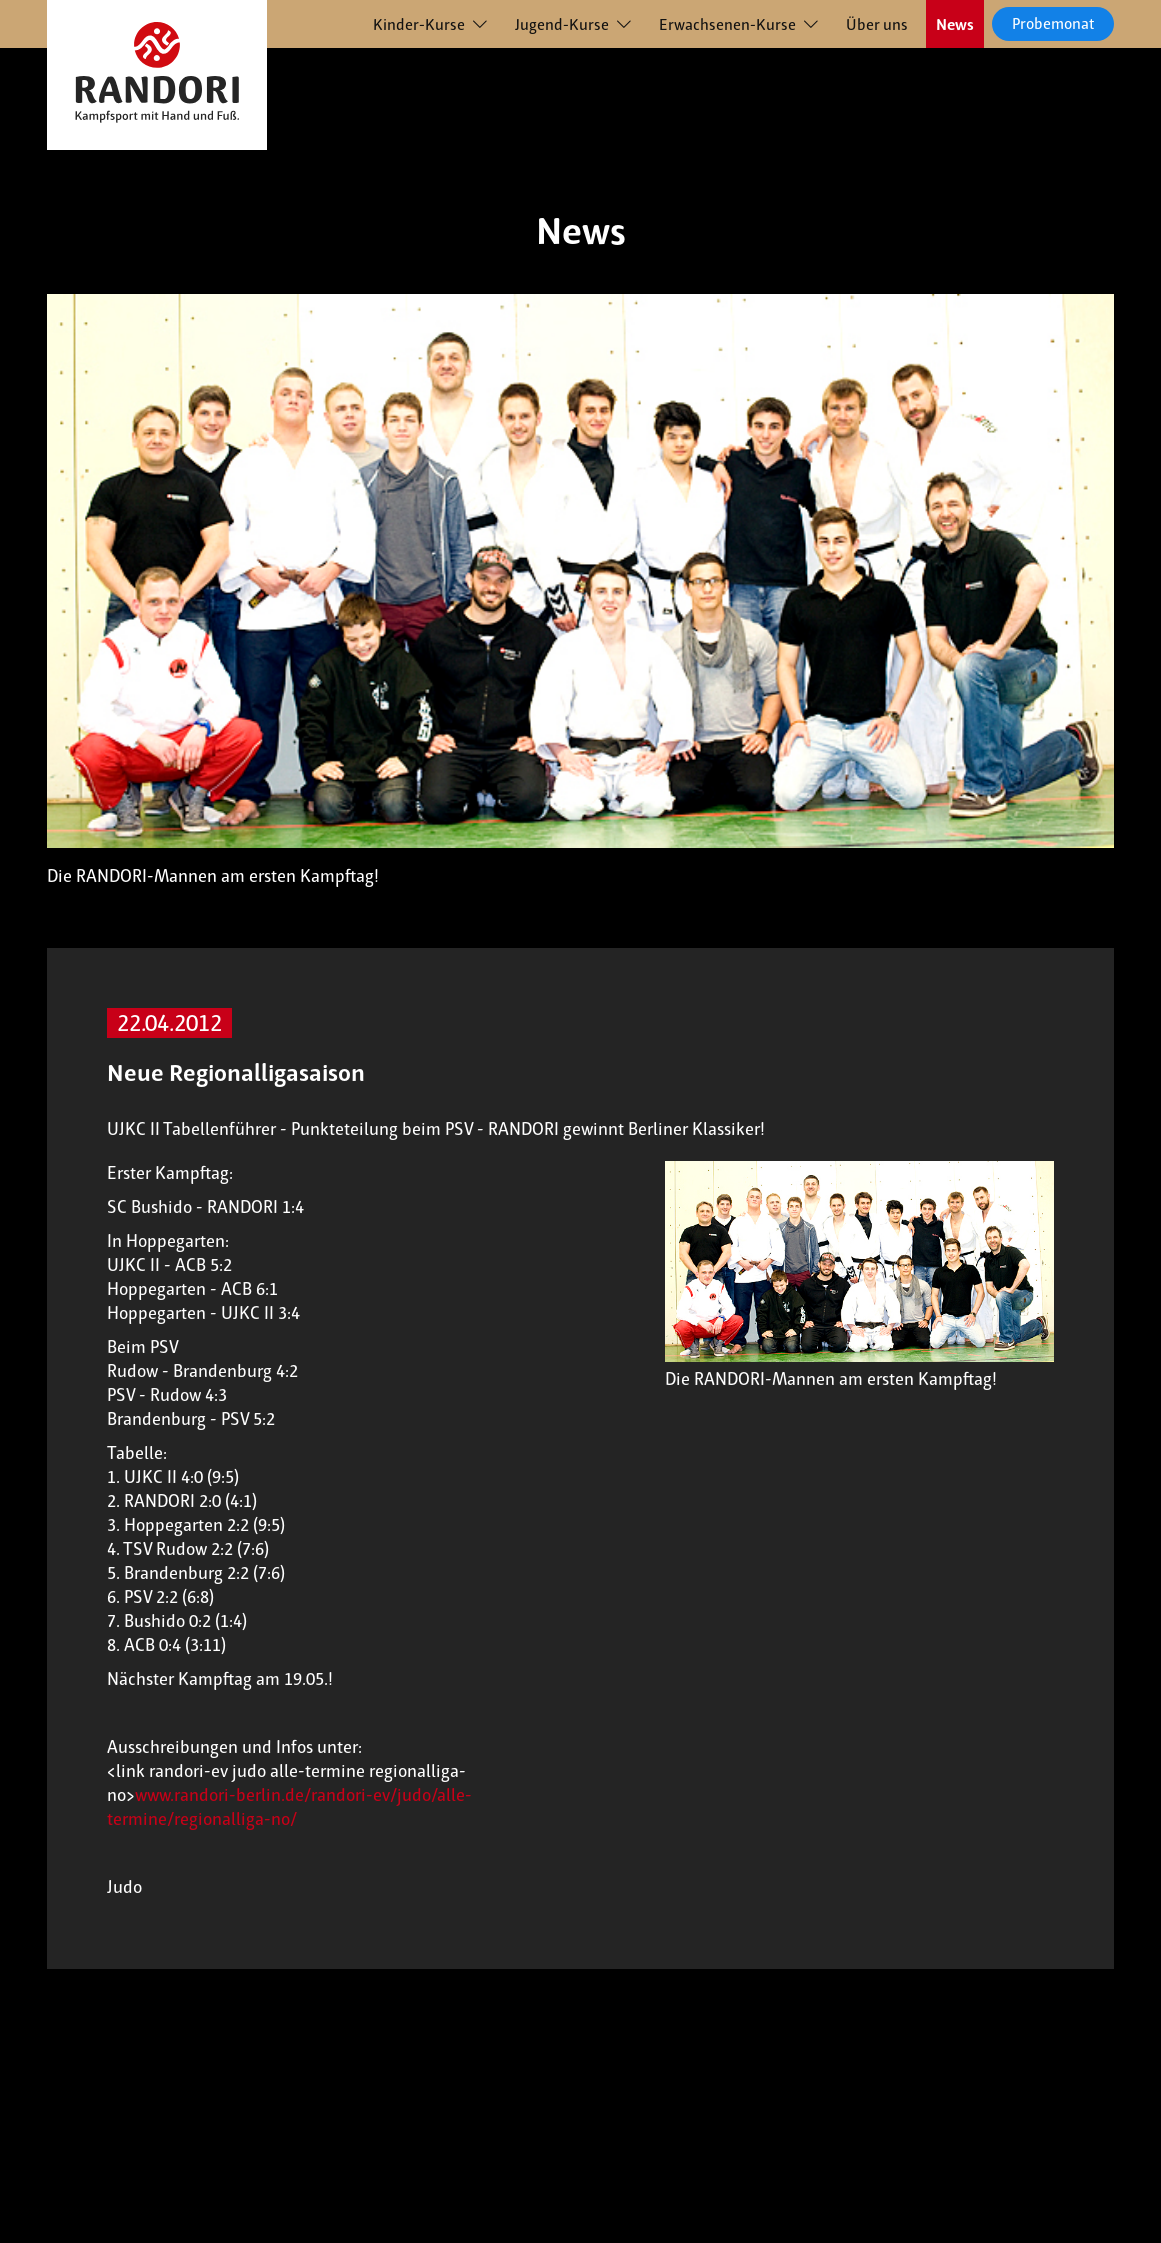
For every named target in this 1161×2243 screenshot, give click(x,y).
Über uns (877, 24)
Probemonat (1053, 23)
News (955, 24)
